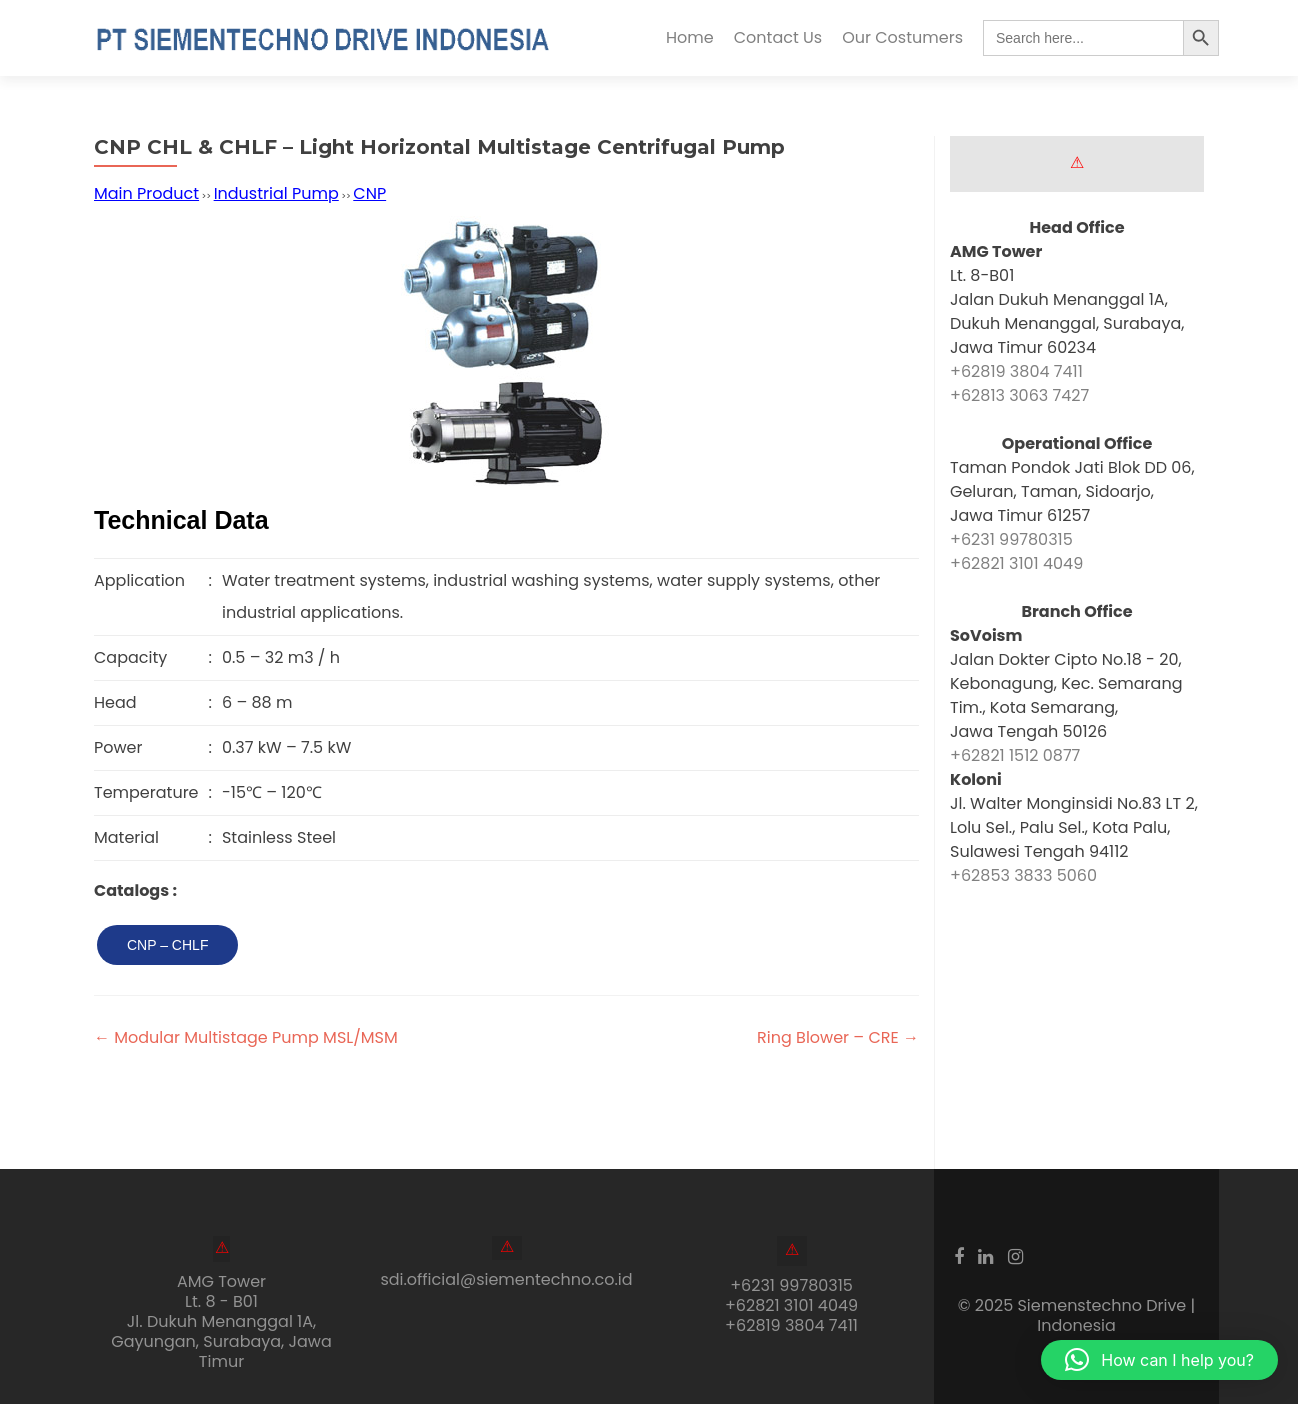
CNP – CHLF (167, 945)
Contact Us (778, 37)
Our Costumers (902, 37)
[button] (1159, 1360)
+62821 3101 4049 (1016, 563)
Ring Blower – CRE (838, 1037)
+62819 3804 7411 (1016, 371)
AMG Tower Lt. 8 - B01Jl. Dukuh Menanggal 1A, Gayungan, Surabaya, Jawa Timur (221, 1321)
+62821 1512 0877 (1015, 755)
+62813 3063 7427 (1019, 395)
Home (690, 37)
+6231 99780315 (1011, 539)
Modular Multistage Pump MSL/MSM (246, 1037)
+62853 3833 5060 (1023, 875)
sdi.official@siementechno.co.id (506, 1279)
